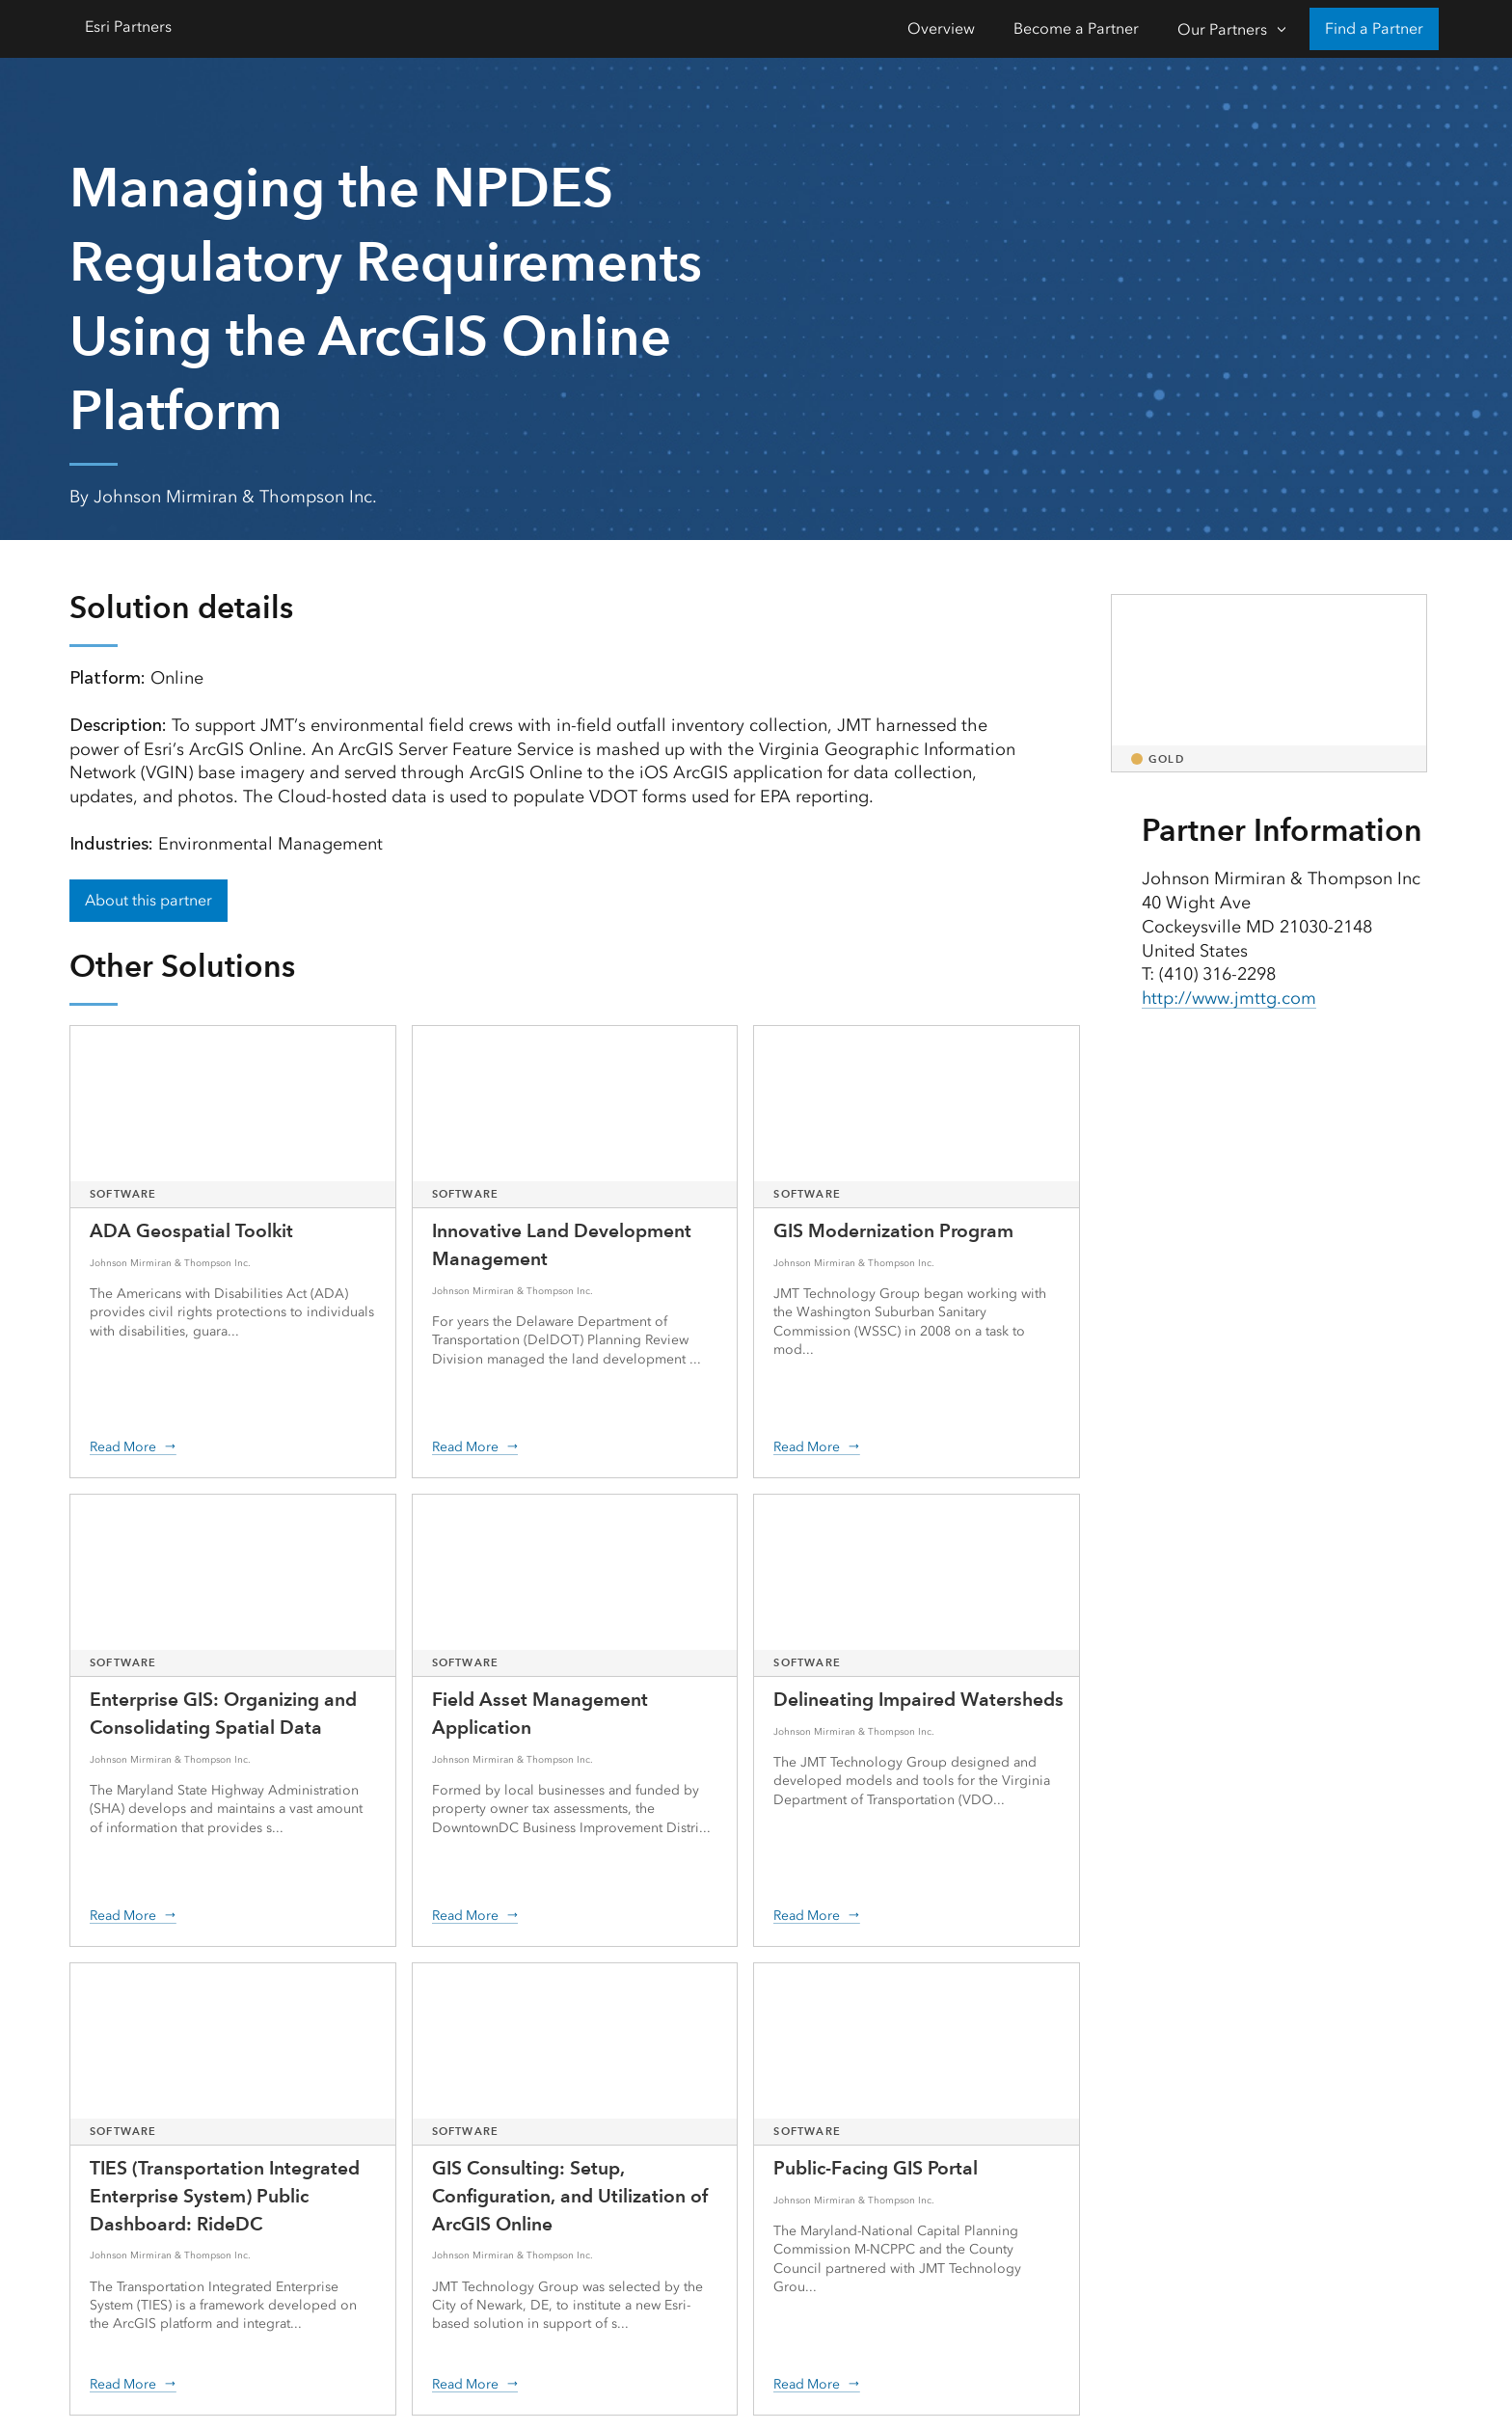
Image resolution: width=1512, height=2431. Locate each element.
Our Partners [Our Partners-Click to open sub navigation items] (1222, 29)
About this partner (148, 900)
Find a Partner (1374, 28)
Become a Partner (1076, 28)
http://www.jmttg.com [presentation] (1229, 998)
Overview (941, 28)
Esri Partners (128, 26)
